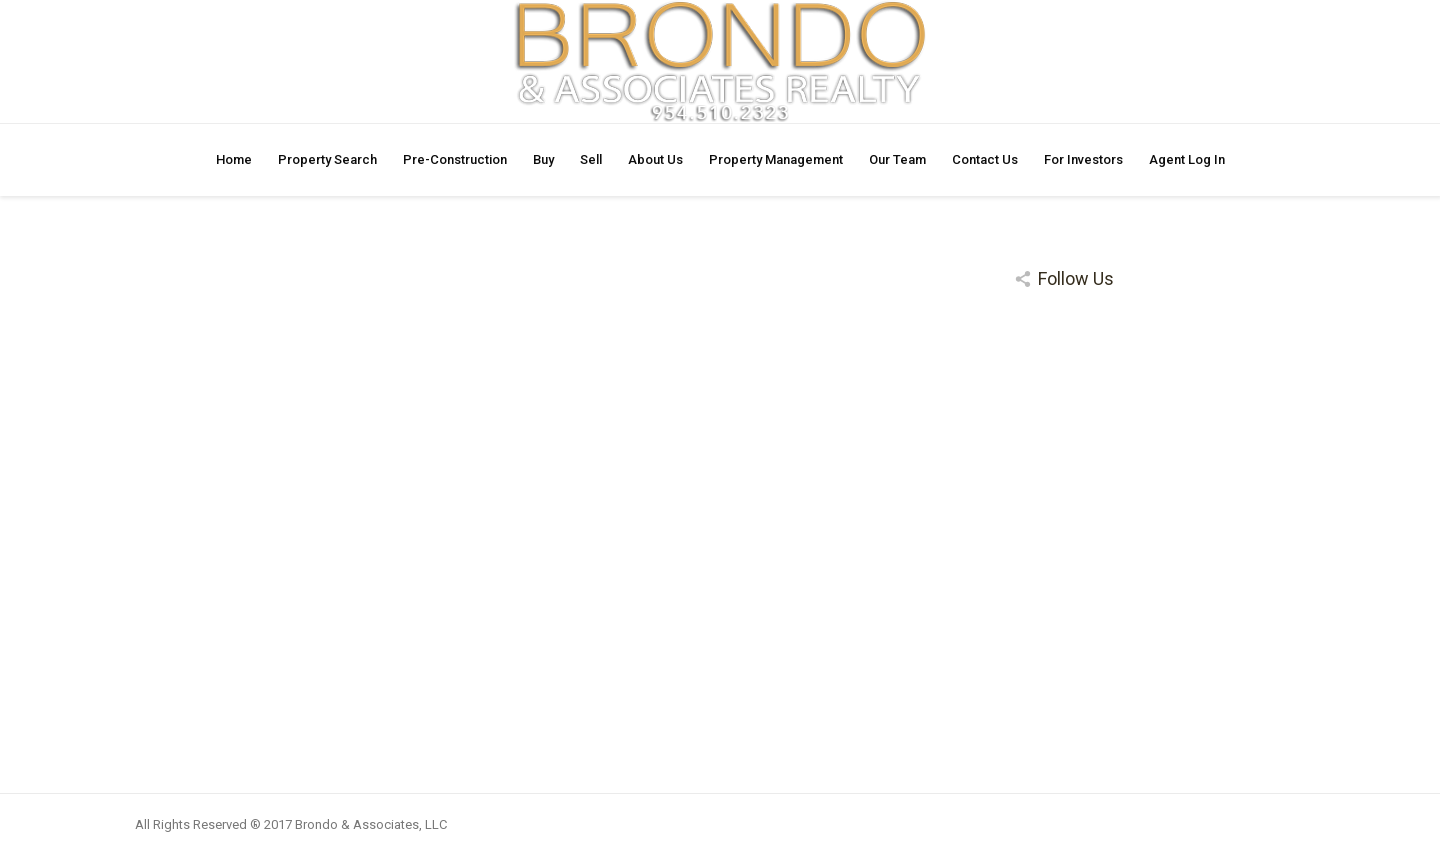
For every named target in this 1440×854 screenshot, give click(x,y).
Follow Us (1076, 278)
